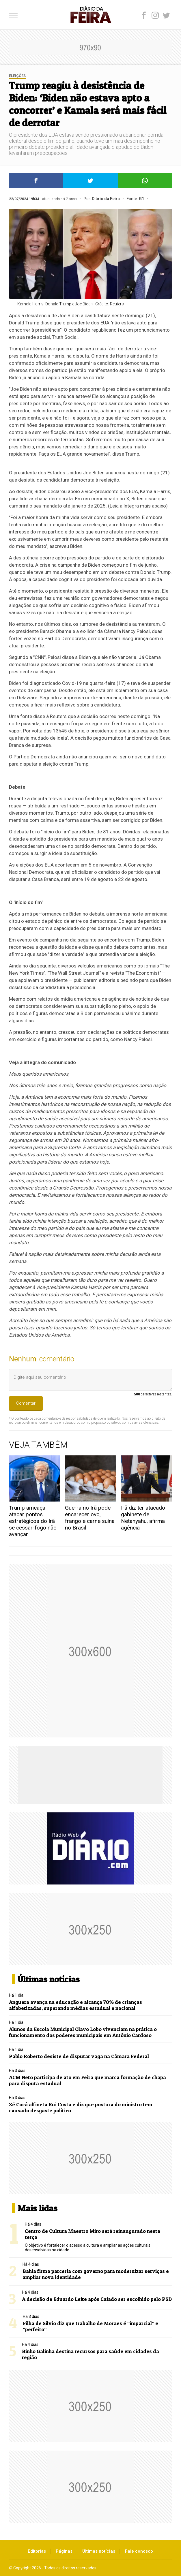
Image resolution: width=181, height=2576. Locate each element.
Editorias (37, 2551)
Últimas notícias (98, 2551)
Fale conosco (139, 2551)
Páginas (64, 2551)
